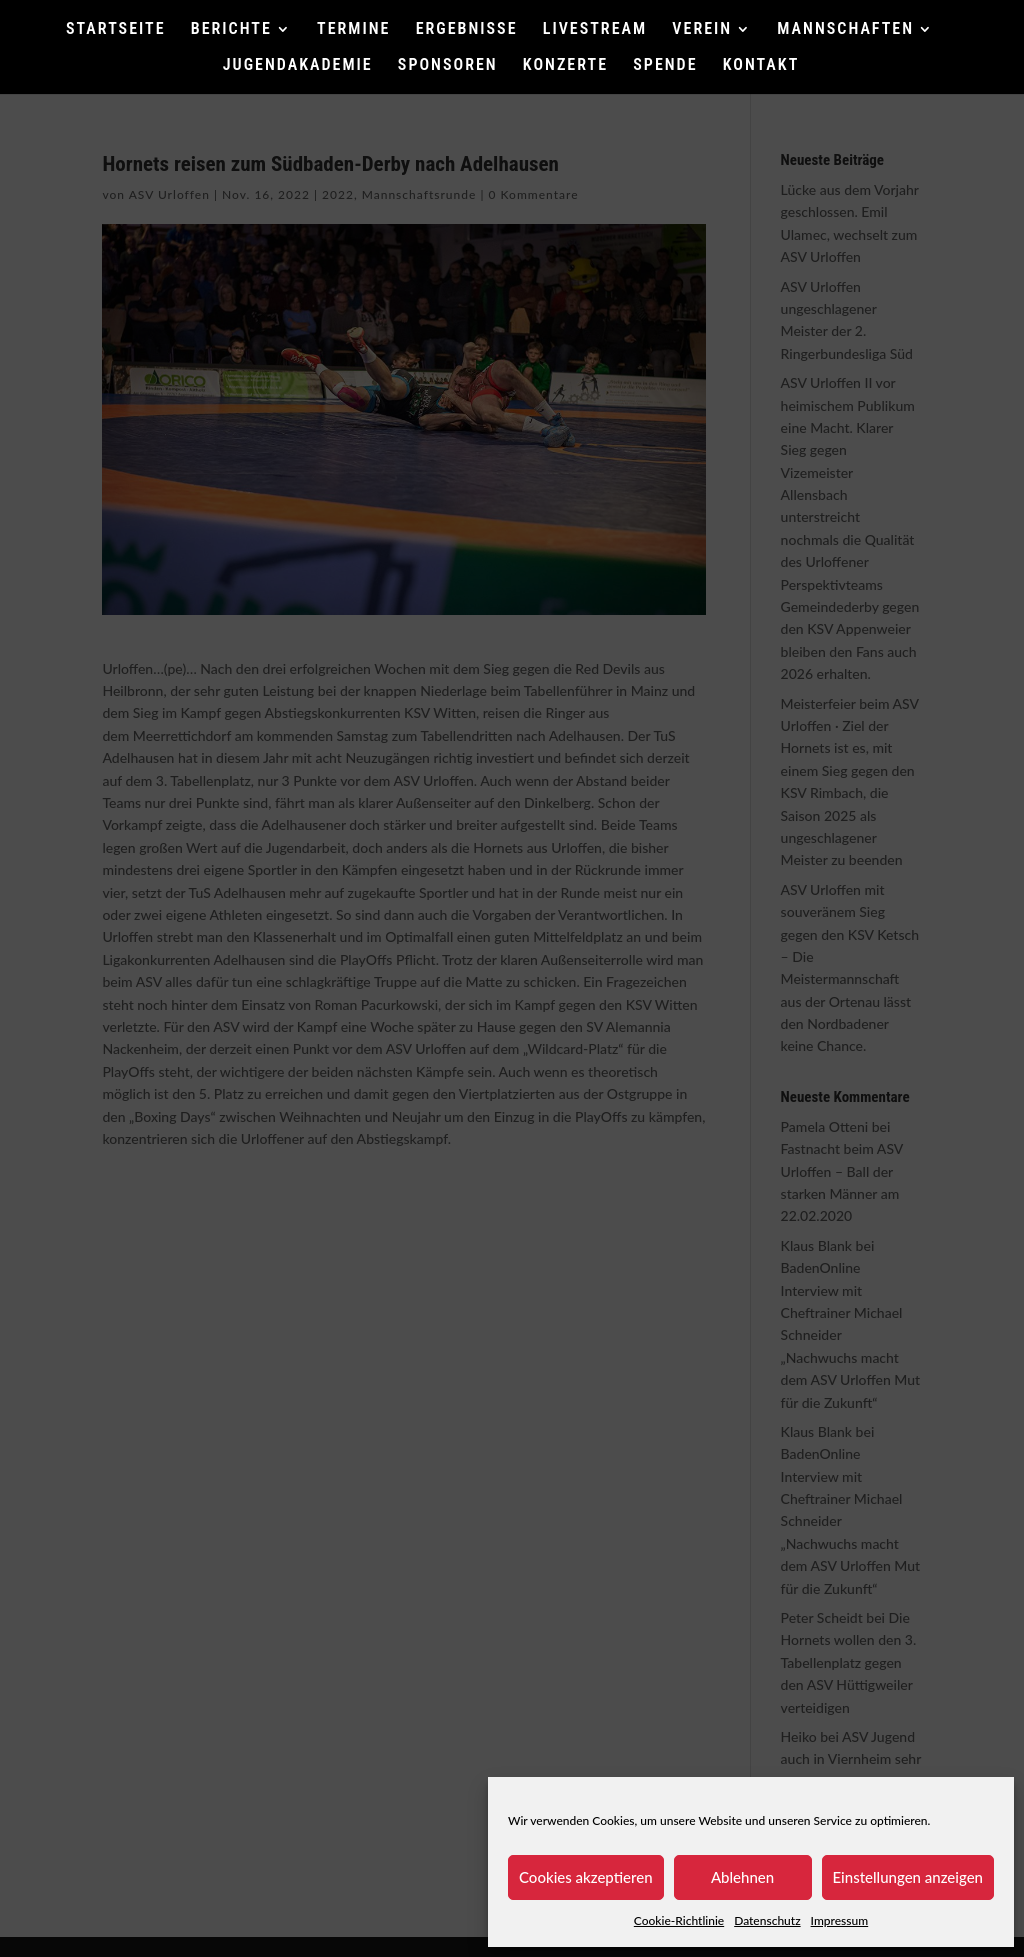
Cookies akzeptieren (586, 1877)
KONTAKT (761, 66)
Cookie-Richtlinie (679, 1920)
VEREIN (702, 30)
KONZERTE (565, 66)
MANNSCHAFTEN (845, 30)
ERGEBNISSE (467, 30)
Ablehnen (742, 1877)
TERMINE (353, 30)
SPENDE (665, 66)
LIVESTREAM (595, 30)
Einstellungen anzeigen (908, 1877)
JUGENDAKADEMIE (298, 66)
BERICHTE (231, 30)
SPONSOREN (448, 66)
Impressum (840, 1920)
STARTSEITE (116, 30)
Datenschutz (767, 1920)
